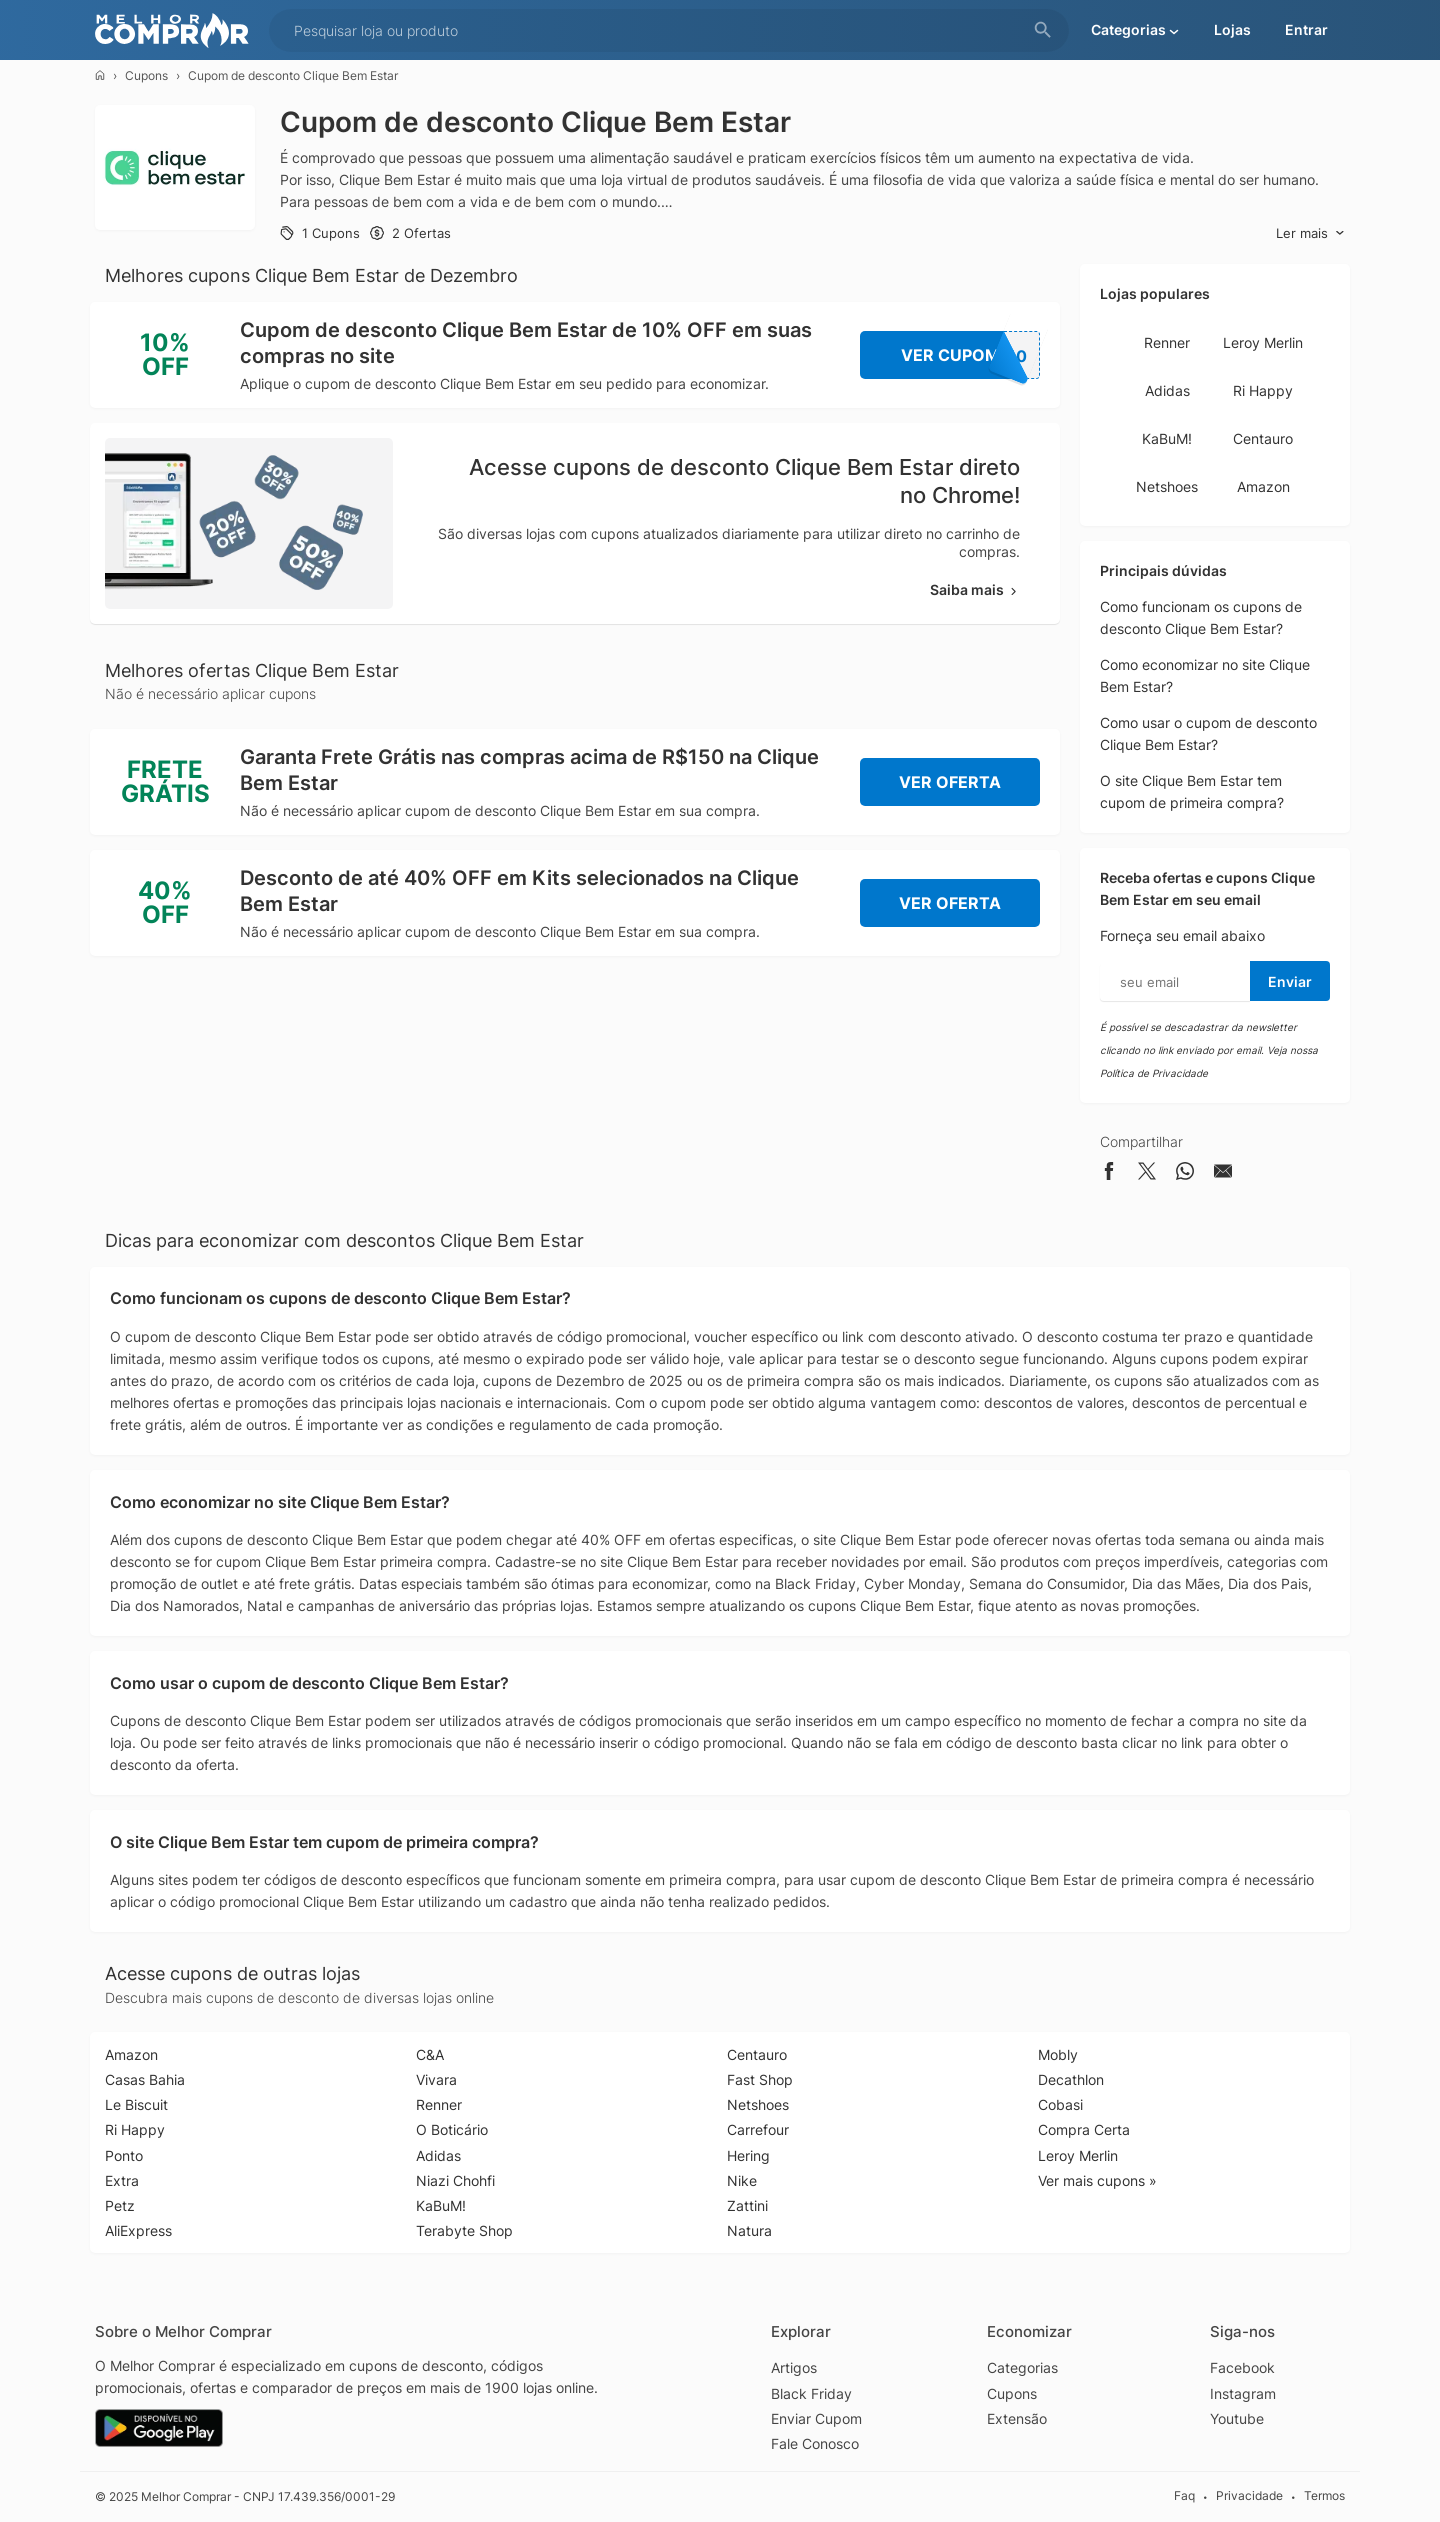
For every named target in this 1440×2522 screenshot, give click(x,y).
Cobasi (1060, 2104)
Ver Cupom (971, 355)
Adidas (1167, 390)
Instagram (1243, 2393)
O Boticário (452, 2129)
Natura (749, 2230)
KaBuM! (1167, 438)
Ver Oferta (950, 782)
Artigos (794, 2367)
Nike (742, 2180)
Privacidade (1249, 2496)
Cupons (146, 75)
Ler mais (1310, 233)
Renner (1167, 342)
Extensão (1017, 2418)
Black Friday (811, 2393)
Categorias (1022, 2367)
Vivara (436, 2079)
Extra (122, 2180)
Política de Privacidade (1154, 1073)
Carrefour (758, 2129)
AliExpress (138, 2230)
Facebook (1242, 2367)
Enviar (1290, 981)
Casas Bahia (145, 2079)
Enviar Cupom (816, 2418)
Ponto (124, 2155)
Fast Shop (760, 2079)
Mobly (1058, 2054)
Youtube (1237, 2418)
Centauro (1263, 438)
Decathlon (1071, 2079)
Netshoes (1167, 486)
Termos (1324, 2496)
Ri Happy (1263, 390)
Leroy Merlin (1263, 342)
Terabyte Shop (464, 2230)
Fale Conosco (815, 2443)
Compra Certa (1084, 2129)
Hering (748, 2155)
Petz (120, 2205)
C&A (430, 2054)
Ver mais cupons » (1097, 2180)
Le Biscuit (136, 2104)
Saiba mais (975, 589)
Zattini (747, 2205)
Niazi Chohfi (455, 2180)
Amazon (1263, 486)
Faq (1184, 2496)
